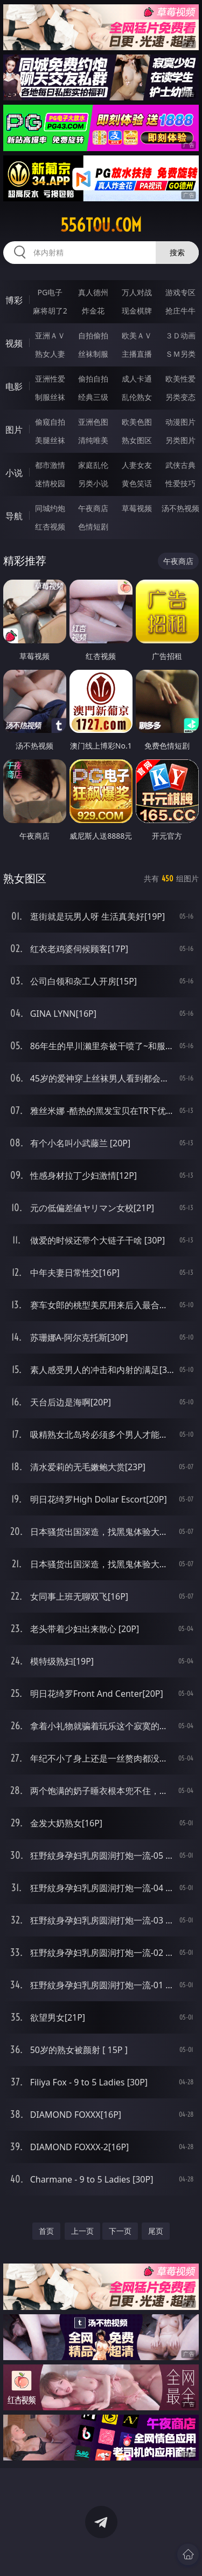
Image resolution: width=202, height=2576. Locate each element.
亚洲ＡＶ (50, 335)
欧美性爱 (180, 378)
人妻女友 (137, 465)
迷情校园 (50, 483)
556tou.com (101, 225)
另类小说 (93, 483)
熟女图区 (137, 440)
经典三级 (93, 397)
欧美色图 (137, 422)
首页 (46, 2231)
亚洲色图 (93, 422)
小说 (14, 473)
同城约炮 (50, 508)
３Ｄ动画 (180, 335)
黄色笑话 (137, 483)
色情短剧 (93, 526)
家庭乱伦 (93, 465)
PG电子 (49, 292)
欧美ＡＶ (137, 335)
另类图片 (180, 440)
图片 (14, 430)
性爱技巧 (180, 483)
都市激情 (50, 465)
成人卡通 (137, 378)
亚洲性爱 (50, 378)
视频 (14, 343)
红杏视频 (50, 526)
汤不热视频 (180, 508)
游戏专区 (180, 292)
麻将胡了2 (50, 310)
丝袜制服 (93, 354)
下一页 (120, 2231)
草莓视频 (137, 508)
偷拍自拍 (93, 378)
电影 (14, 386)
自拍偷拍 (93, 335)
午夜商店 (93, 508)
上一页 (82, 2231)
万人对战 (137, 292)
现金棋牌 (137, 310)
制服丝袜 (50, 397)
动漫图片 (180, 422)
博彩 (14, 300)
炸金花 (93, 310)
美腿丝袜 (50, 440)
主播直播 (137, 354)
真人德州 (93, 292)
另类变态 (180, 397)
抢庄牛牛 (180, 310)
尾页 (155, 2231)
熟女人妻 (50, 354)
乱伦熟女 (137, 397)
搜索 (177, 252)
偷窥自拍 (50, 422)
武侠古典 (180, 465)
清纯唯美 (93, 440)
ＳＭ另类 (180, 354)
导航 (14, 516)
